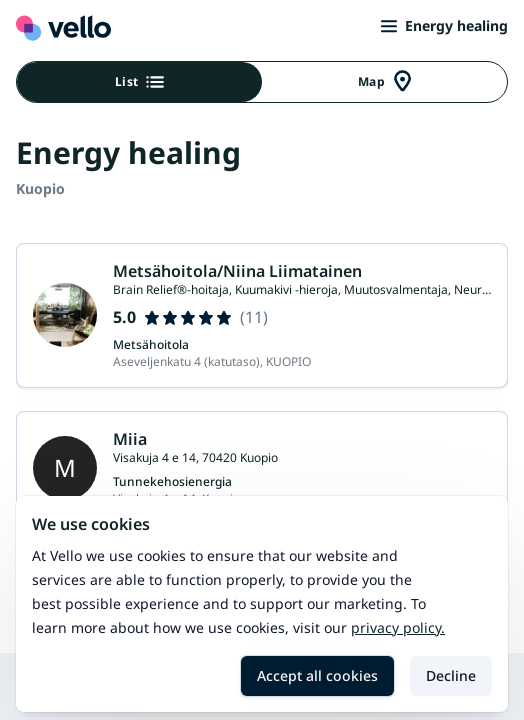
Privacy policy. (398, 627)
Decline (451, 675)
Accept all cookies (317, 675)
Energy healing (444, 25)
